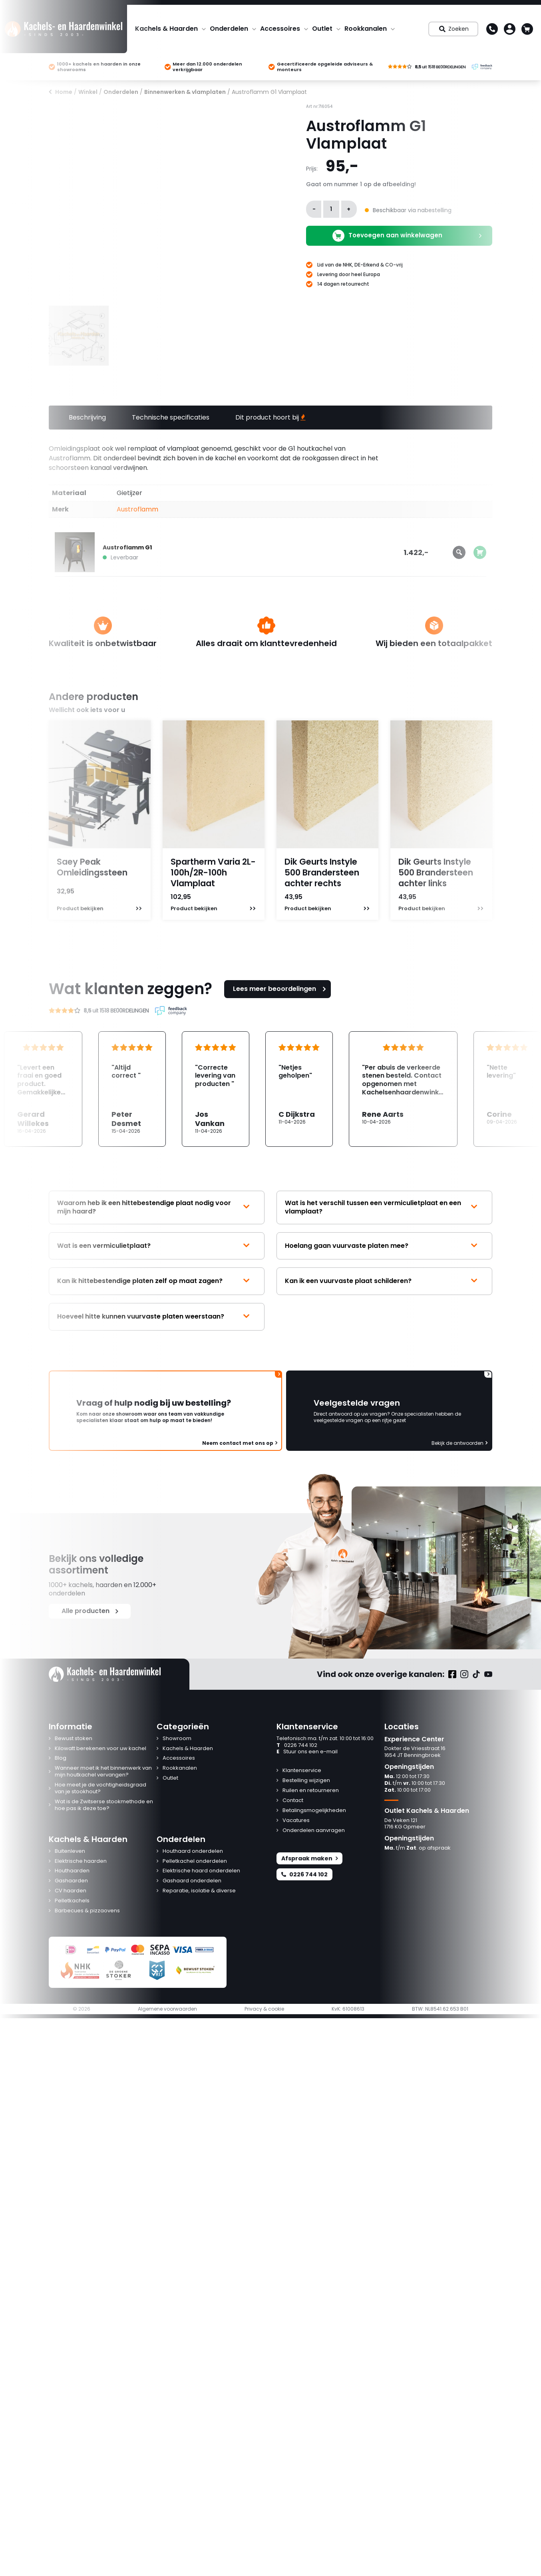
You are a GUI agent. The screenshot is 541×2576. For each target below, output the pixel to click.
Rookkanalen (365, 28)
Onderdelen (229, 28)
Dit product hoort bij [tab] (270, 417)
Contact (292, 1800)
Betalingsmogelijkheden (314, 1810)
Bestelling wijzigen (306, 1780)
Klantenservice (301, 1770)
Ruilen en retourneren (310, 1790)
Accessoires (280, 28)
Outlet (322, 28)
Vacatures (296, 1820)
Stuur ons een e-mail (307, 1751)
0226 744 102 (296, 1745)
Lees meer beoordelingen (280, 988)
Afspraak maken (309, 1858)
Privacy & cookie (264, 2009)
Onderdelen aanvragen (313, 1830)
